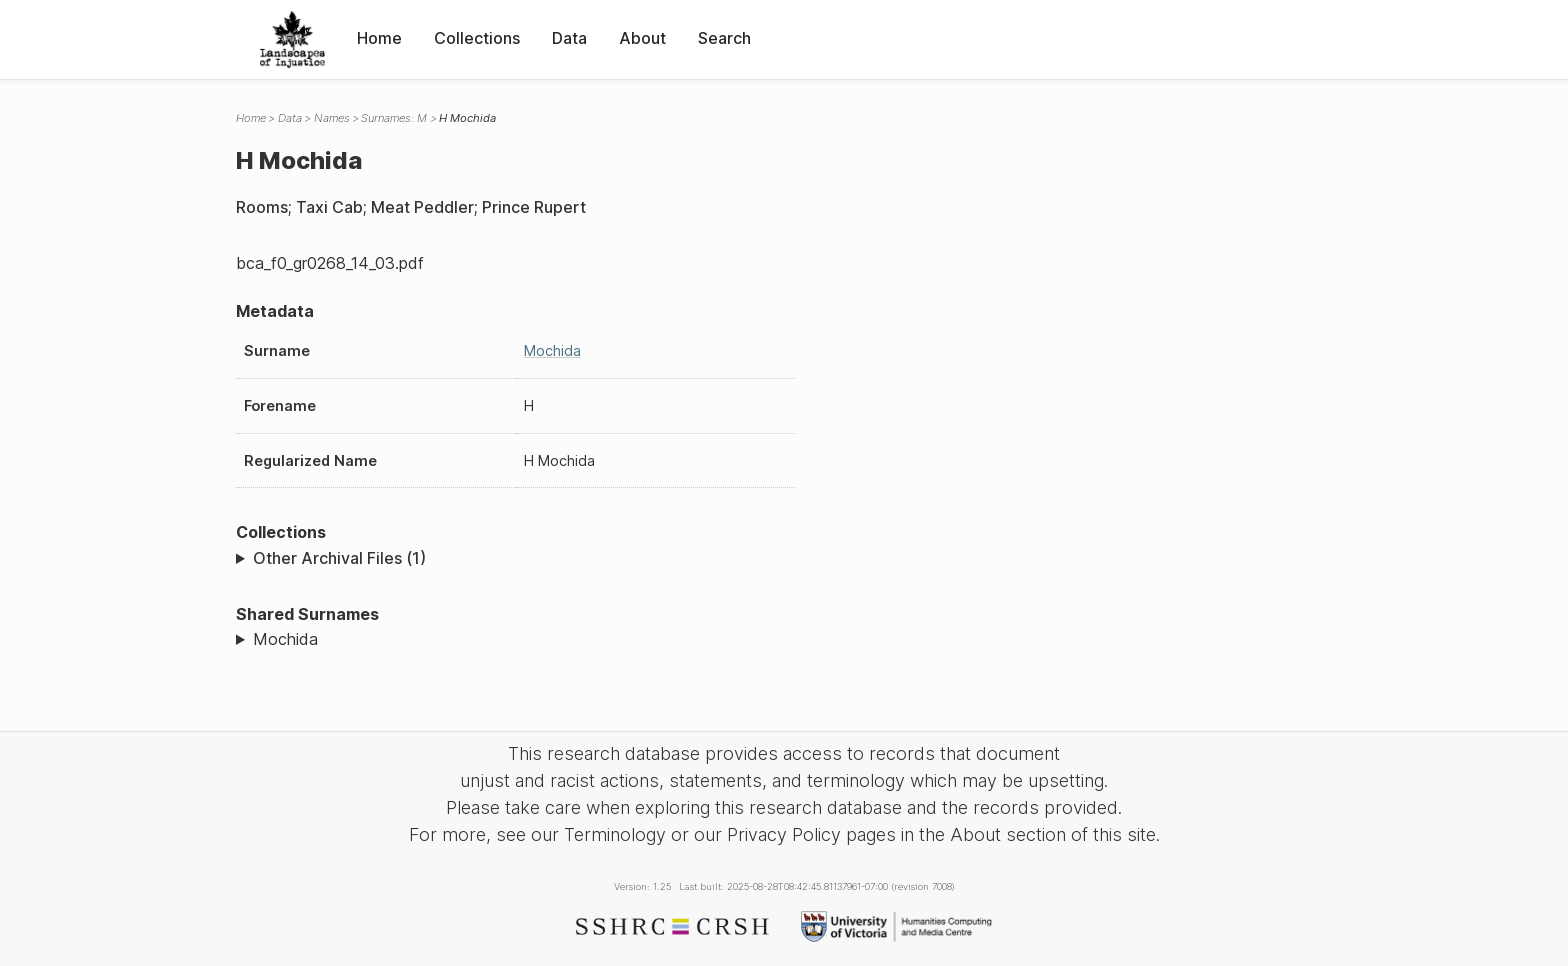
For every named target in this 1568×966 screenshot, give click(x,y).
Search (724, 38)
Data (569, 38)
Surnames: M (394, 118)
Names (332, 118)
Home (379, 38)
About (642, 38)
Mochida (552, 350)
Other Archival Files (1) (339, 558)
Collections (477, 38)
